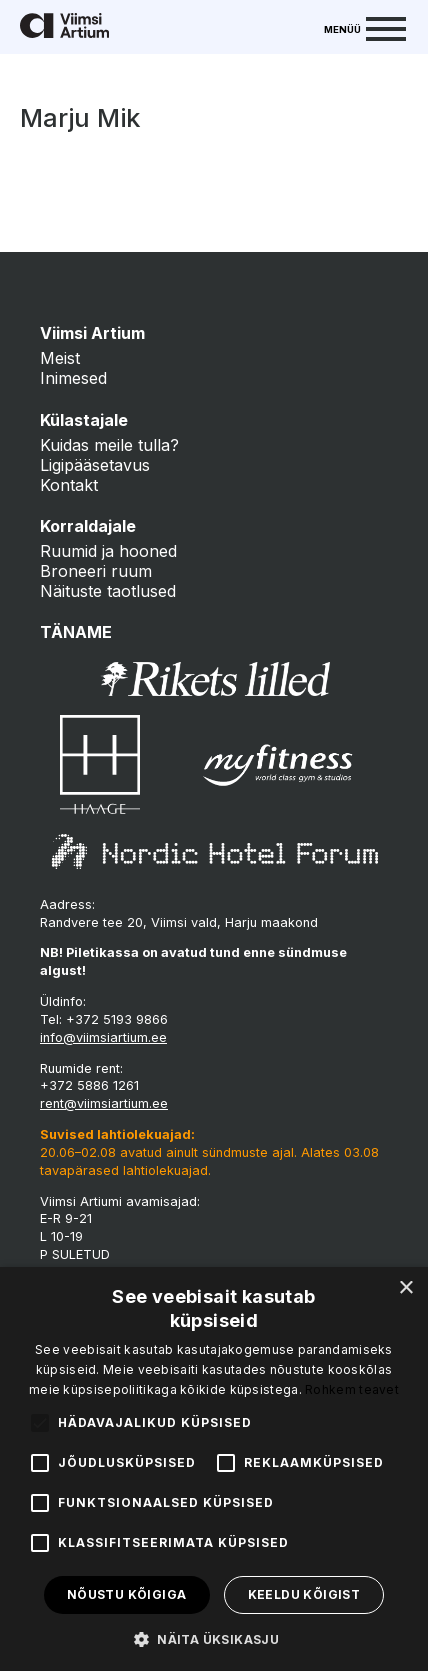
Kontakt (69, 485)
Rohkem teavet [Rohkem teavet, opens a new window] (352, 1389)
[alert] (214, 1469)
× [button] (405, 1288)
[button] (214, 1638)
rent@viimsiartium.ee (104, 1103)
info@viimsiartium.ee (103, 1037)
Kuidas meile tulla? (109, 445)
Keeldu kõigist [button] (304, 1594)
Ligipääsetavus (95, 465)
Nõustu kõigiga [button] (127, 1594)
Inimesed (73, 378)
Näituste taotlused (108, 591)
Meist (60, 358)
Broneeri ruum (96, 571)
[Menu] (365, 27)
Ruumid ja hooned (108, 551)
